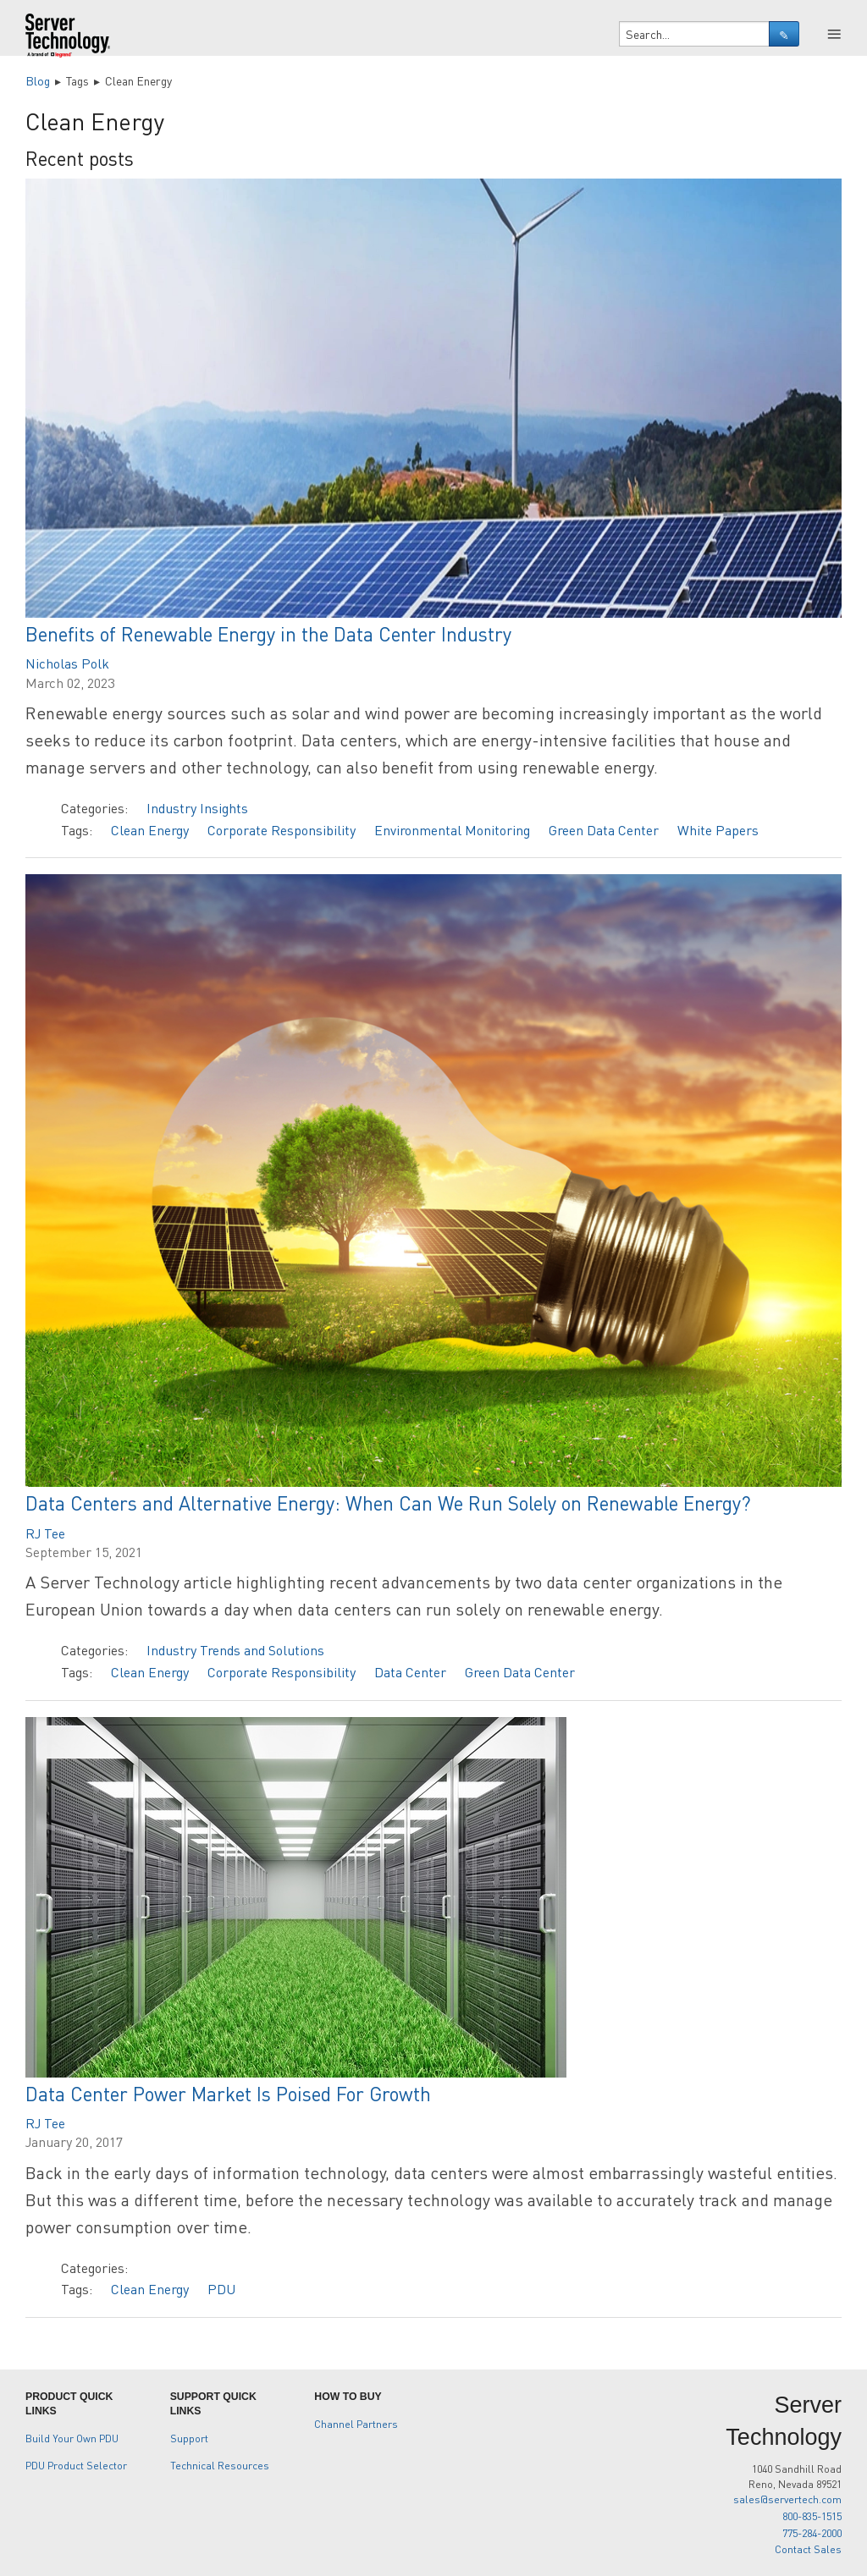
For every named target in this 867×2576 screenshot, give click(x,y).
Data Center (410, 1672)
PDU (221, 2289)
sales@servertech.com (787, 2499)
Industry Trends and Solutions (235, 1650)
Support (189, 2438)
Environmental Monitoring (452, 830)
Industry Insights (197, 808)
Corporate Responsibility (281, 830)
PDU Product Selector (76, 2465)
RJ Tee (45, 1533)
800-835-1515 (812, 2516)
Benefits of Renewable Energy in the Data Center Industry (268, 633)
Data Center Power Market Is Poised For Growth (228, 2093)
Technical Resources (219, 2465)
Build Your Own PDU (72, 2438)
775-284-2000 (812, 2533)
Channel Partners (356, 2423)
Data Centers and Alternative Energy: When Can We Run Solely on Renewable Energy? (388, 1502)
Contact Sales (808, 2549)
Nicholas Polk (67, 663)
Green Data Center (604, 830)
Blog (37, 80)
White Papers (718, 830)
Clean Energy (150, 830)
